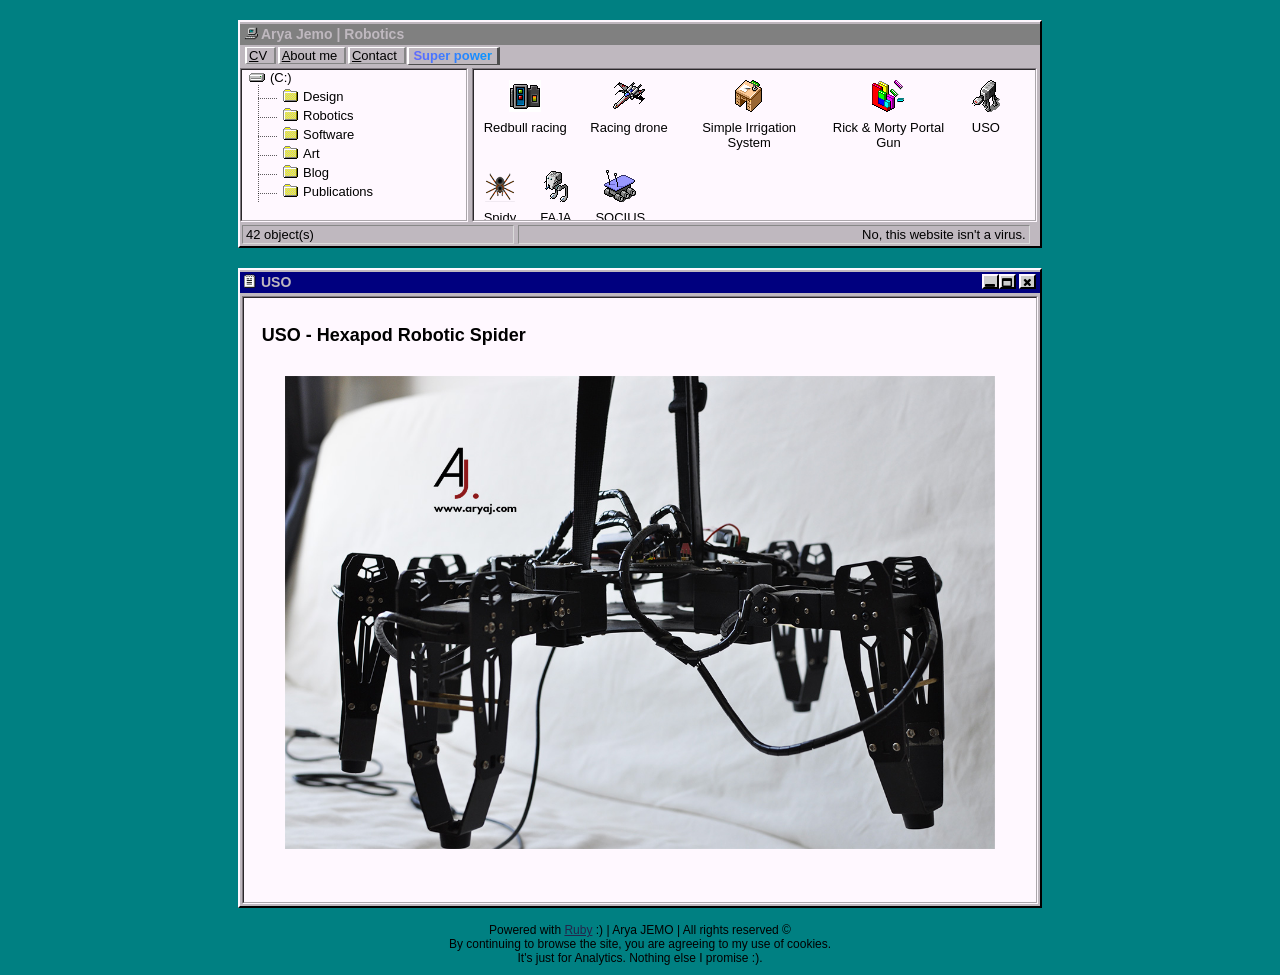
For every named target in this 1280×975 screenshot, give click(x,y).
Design (312, 96)
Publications (327, 191)
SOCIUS (620, 197)
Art (301, 153)
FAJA (556, 197)
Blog (305, 172)
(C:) (270, 77)
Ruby (578, 930)
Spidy (500, 197)
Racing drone (628, 107)
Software (318, 134)
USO (986, 107)
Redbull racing (525, 107)
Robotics (318, 115)
